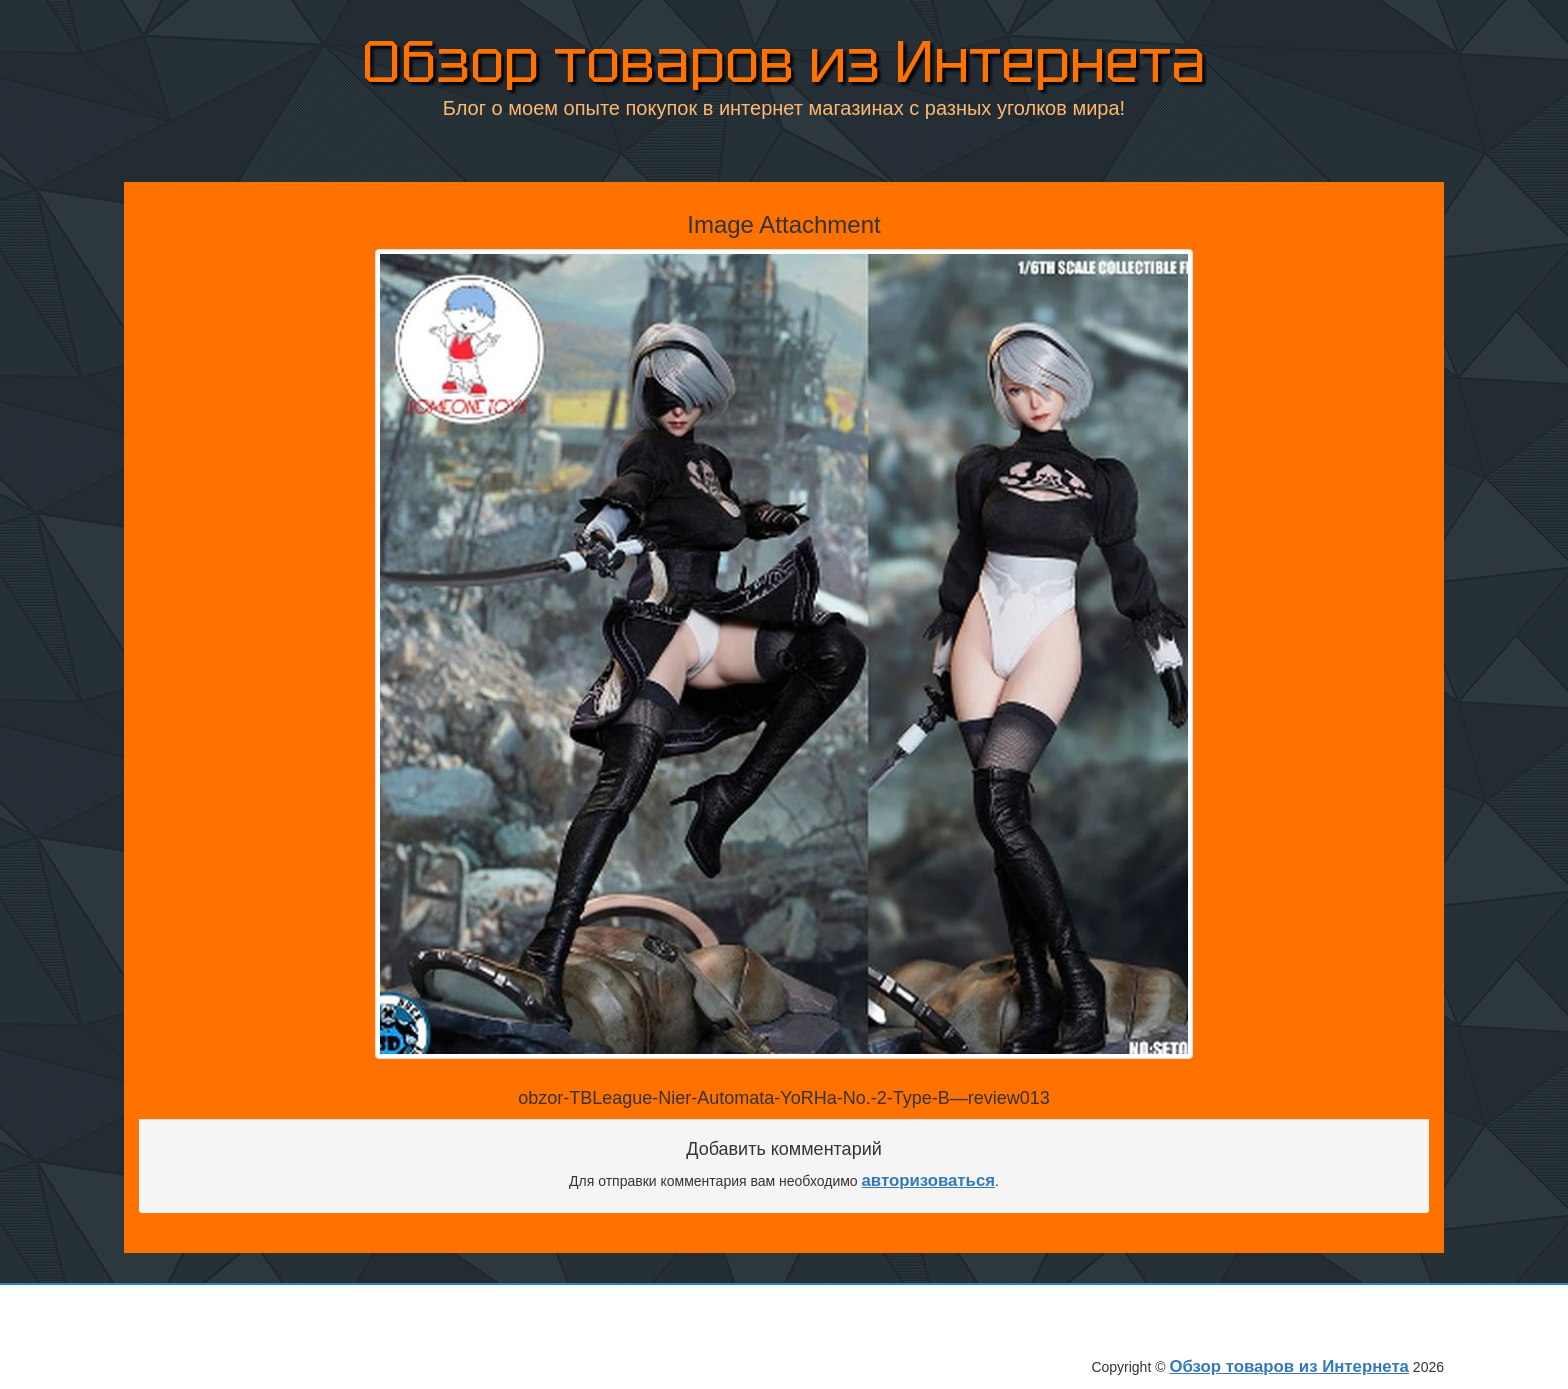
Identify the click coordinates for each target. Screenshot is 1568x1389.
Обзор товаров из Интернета (784, 57)
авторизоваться (929, 1180)
